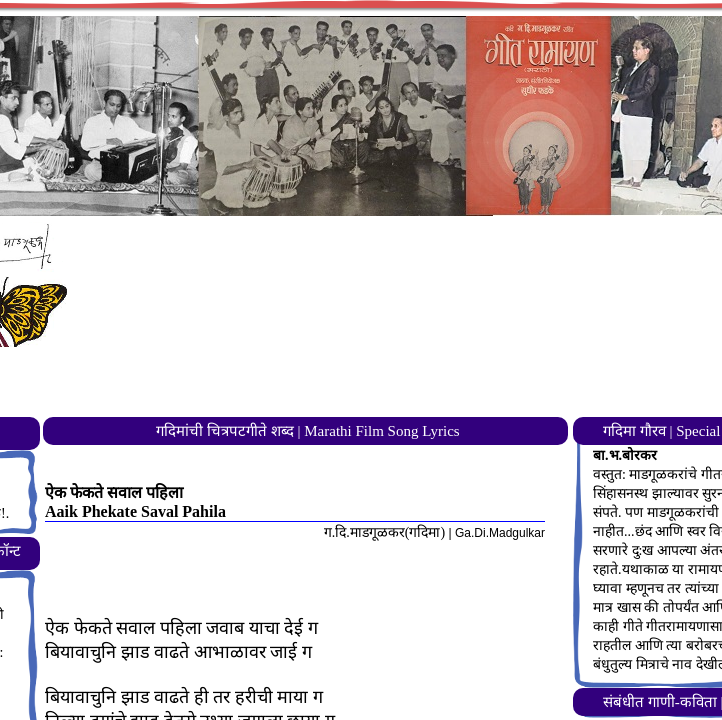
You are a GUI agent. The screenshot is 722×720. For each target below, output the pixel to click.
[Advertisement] (399, 366)
